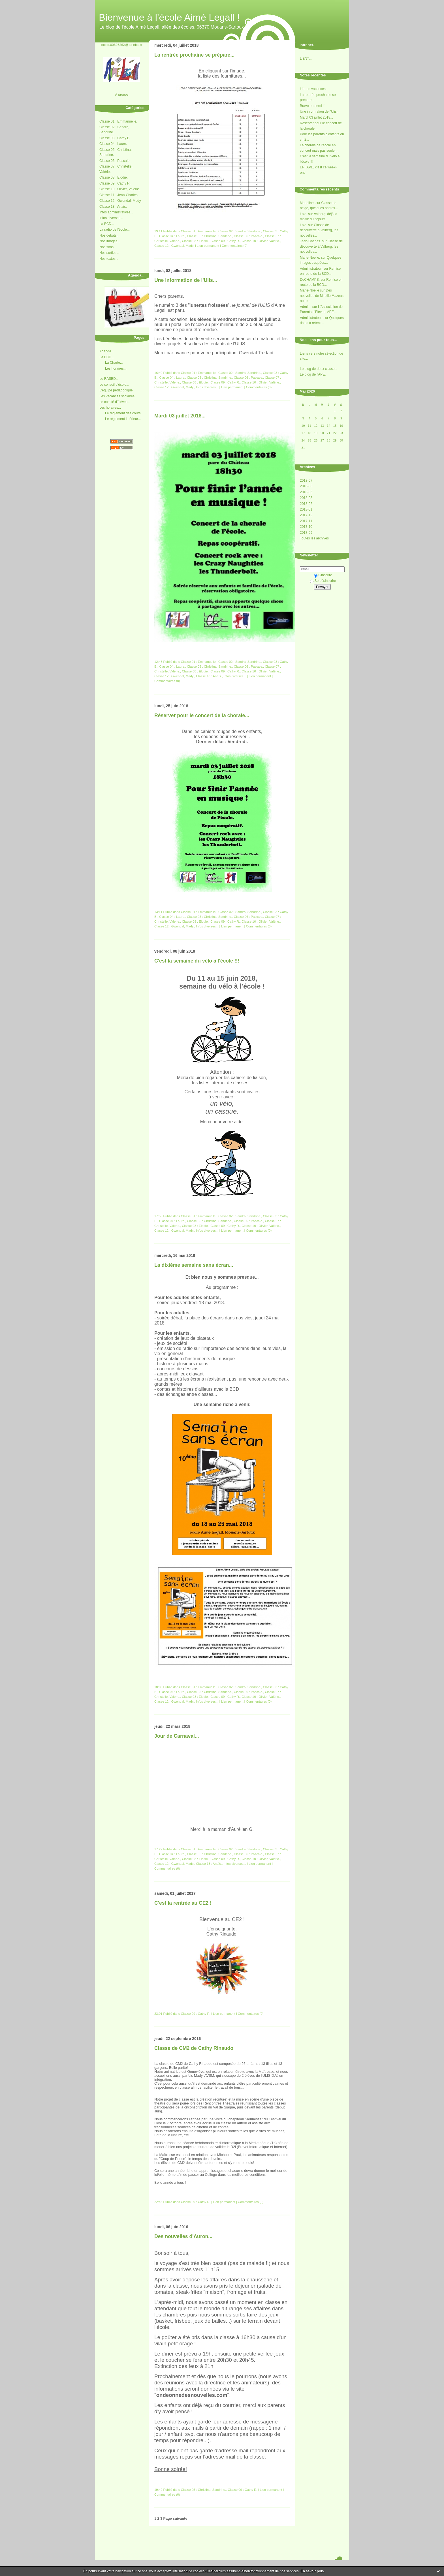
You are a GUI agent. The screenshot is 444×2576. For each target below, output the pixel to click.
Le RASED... (109, 379)
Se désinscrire (323, 581)
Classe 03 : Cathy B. (114, 138)
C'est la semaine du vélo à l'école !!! (196, 961)
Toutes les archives (314, 538)
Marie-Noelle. (310, 258)
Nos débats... (109, 235)
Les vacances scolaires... (118, 396)
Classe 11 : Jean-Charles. (118, 195)
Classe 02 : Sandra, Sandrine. (239, 231)
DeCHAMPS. (310, 280)
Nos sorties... (109, 253)
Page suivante (175, 2519)
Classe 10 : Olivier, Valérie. (119, 189)
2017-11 (306, 521)
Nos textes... (108, 259)
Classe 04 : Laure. (113, 144)
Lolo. (303, 214)
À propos (121, 94)
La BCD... (106, 224)
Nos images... (109, 241)
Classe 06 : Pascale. (114, 161)
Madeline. (307, 203)
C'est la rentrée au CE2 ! (183, 1903)
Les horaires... (116, 368)
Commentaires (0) (234, 245)
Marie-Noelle (309, 290)
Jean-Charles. (310, 241)
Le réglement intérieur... (123, 419)
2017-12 (306, 515)
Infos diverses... (111, 218)
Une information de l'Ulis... (320, 111)
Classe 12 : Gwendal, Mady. (120, 201)
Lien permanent (208, 245)
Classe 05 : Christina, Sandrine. (209, 236)
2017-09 (306, 533)
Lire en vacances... (314, 89)
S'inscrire (323, 575)
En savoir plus (312, 2571)
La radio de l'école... (114, 230)
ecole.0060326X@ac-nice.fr (121, 44)
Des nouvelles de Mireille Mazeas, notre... (322, 295)
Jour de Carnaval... (176, 1736)
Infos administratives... (116, 212)
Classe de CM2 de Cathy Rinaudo (193, 2048)
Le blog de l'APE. (313, 374)
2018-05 (306, 492)
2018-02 (306, 504)
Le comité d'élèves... (114, 402)
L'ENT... (306, 59)
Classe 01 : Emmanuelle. (118, 121)
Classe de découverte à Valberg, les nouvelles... (319, 230)
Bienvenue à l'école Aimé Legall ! (169, 17)
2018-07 (306, 481)
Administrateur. (311, 269)
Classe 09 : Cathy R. (115, 183)
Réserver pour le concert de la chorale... (201, 715)
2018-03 (306, 498)
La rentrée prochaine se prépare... (194, 55)
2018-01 (306, 509)
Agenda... (106, 351)
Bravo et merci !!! (313, 106)
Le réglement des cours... (124, 413)
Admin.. (305, 307)
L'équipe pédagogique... (117, 390)
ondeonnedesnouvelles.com (191, 2395)
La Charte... (114, 363)
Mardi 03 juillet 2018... (316, 117)
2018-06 (306, 486)
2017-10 (306, 527)
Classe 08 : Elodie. (113, 177)
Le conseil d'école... (114, 385)
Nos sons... (107, 247)
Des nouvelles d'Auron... (183, 2236)
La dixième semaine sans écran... (193, 1265)
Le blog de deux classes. (318, 369)
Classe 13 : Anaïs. (113, 207)
